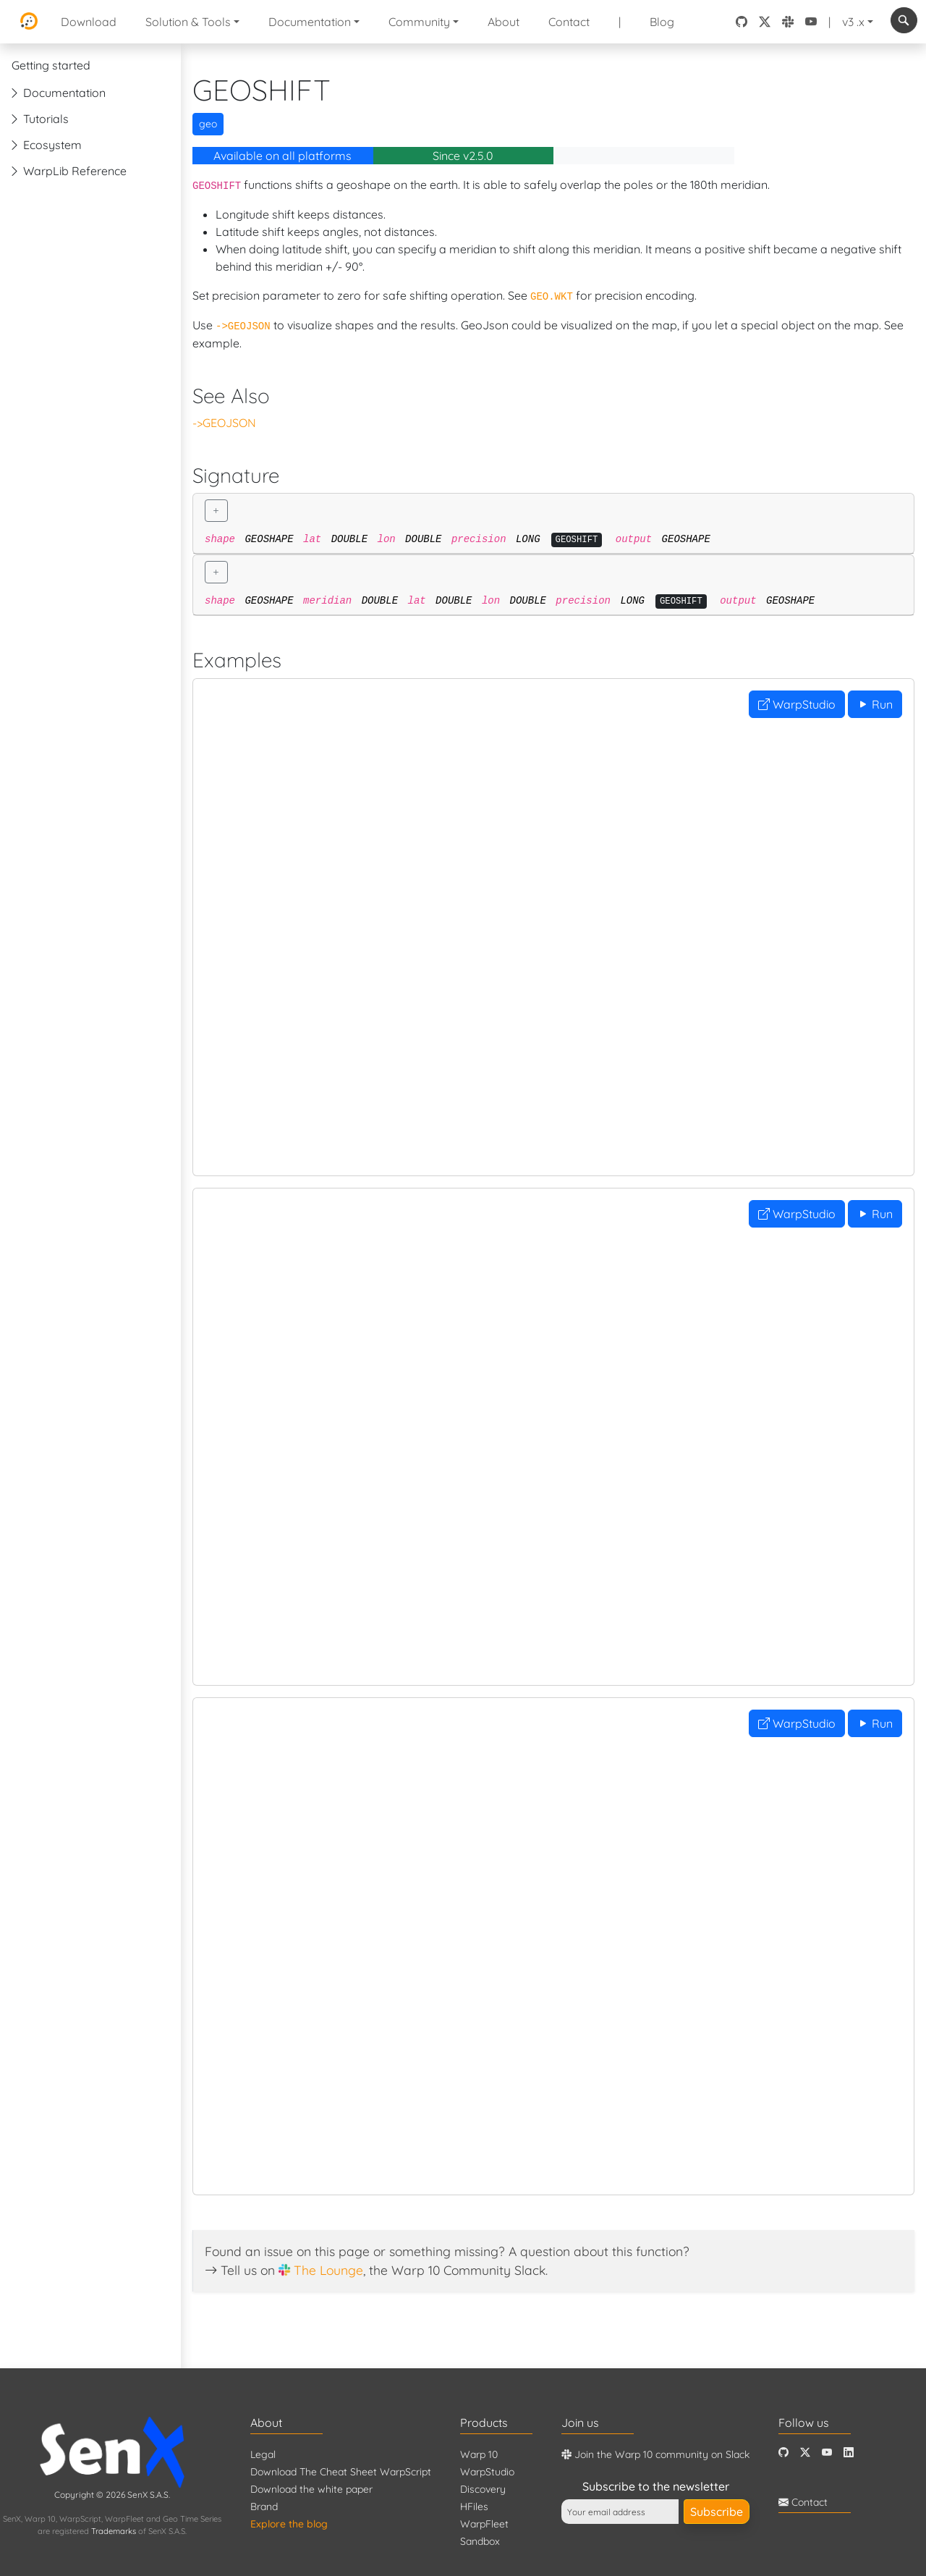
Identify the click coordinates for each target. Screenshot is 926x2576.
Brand (264, 2506)
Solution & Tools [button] (188, 21)
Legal (263, 2454)
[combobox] (904, 20)
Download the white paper (311, 2489)
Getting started (51, 65)
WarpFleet (484, 2523)
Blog (662, 21)
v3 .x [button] (853, 21)
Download (88, 21)
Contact (569, 21)
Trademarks (113, 2531)
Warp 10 (479, 2454)
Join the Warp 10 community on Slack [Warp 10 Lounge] (655, 2454)
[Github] (783, 2452)
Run (875, 704)
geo (208, 123)
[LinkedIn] (849, 2452)
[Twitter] (805, 2452)
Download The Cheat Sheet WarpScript (340, 2471)
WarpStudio (797, 704)
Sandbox (480, 2541)
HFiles (474, 2506)
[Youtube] (827, 2452)
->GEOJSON (224, 422)
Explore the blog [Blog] (289, 2523)
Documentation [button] (309, 21)
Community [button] (419, 21)
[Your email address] (620, 2511)
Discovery (483, 2489)
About (503, 21)
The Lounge (328, 2270)
